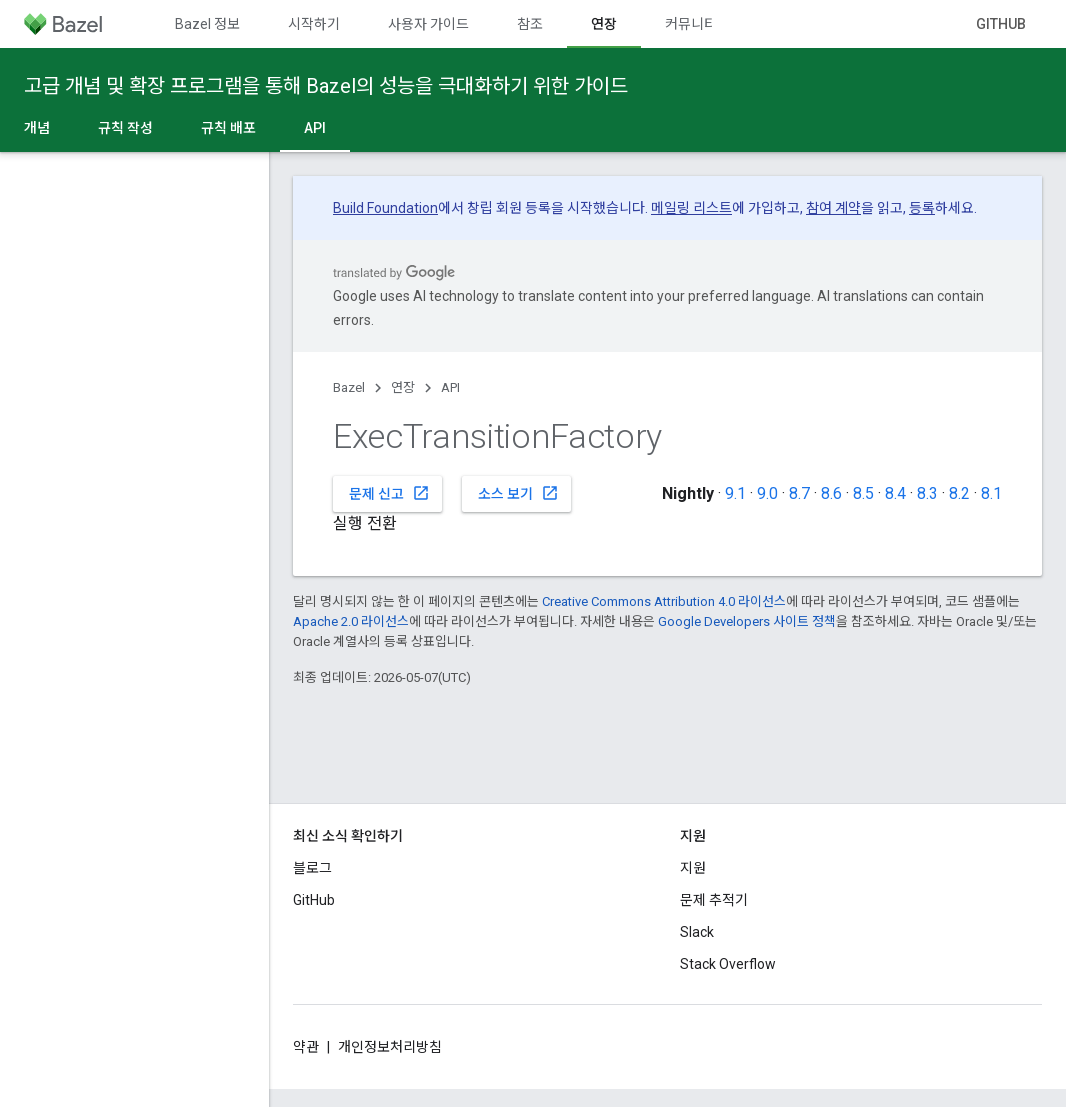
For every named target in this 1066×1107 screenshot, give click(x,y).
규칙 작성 (125, 128)
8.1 (991, 493)
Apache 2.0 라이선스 (351, 621)
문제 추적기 (714, 900)
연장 (403, 387)
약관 (306, 1047)
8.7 (799, 493)
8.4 (895, 493)
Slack (697, 932)
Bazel (349, 387)
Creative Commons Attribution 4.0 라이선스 (664, 601)
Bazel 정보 (207, 24)
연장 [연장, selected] (604, 24)
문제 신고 (389, 493)
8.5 (863, 493)
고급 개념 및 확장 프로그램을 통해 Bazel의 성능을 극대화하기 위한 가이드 (326, 86)
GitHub (1001, 24)
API (450, 387)
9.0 (767, 493)
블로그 (312, 868)
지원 (693, 868)
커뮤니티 (691, 24)
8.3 (927, 493)
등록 (922, 208)
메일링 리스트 (691, 208)
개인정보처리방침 (390, 1047)
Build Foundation (385, 208)
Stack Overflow (728, 964)
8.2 (959, 493)
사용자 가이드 (428, 24)
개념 (37, 128)
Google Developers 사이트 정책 (747, 621)
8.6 (831, 493)
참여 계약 (833, 208)
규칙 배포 (228, 128)
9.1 (735, 493)
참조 (530, 24)
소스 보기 (518, 493)
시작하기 (314, 24)
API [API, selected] (315, 128)
